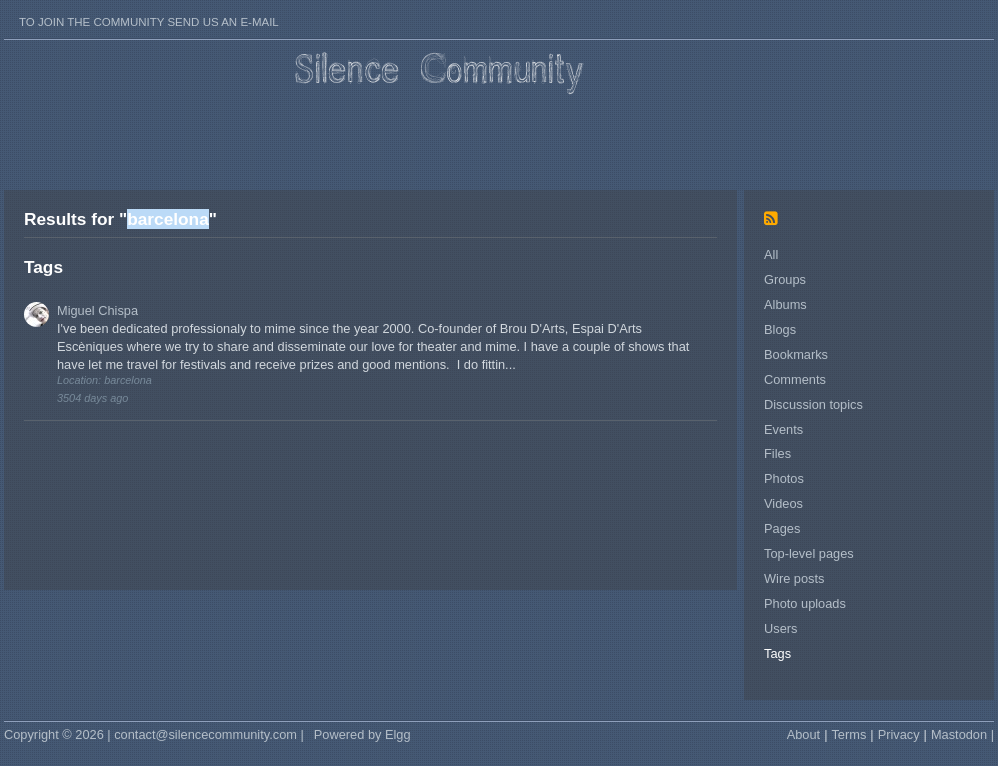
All (771, 254)
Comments (795, 379)
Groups (785, 279)
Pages (782, 528)
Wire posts (794, 578)
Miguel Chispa (97, 310)
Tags (777, 653)
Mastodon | (962, 734)
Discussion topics (813, 404)
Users (780, 628)
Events (783, 429)
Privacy (899, 734)
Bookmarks (796, 354)
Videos (783, 503)
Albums (785, 304)
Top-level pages (809, 553)
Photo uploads (805, 603)
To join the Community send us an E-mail (149, 22)
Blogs (780, 329)
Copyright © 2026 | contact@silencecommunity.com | (154, 734)
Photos (784, 478)
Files (777, 453)
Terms (848, 734)
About (803, 734)
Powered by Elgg (362, 734)
